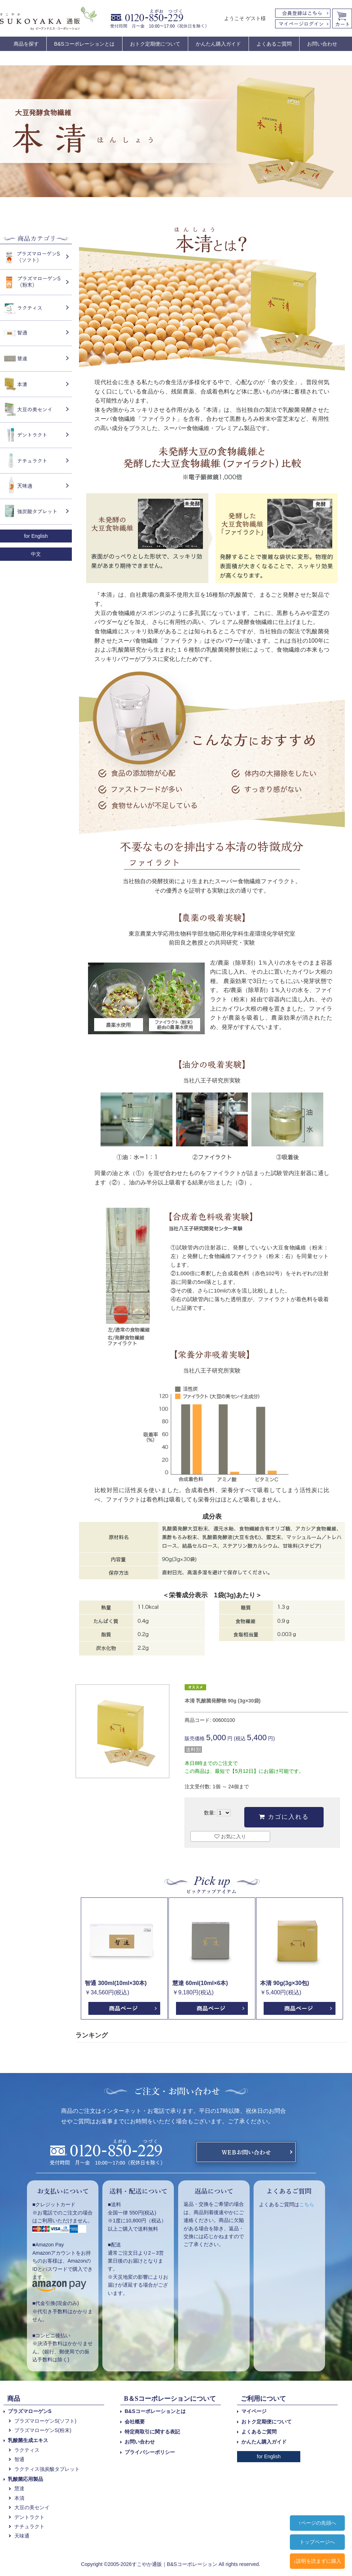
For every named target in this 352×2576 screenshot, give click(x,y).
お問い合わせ (322, 44)
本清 (19, 2498)
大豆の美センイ (32, 2507)
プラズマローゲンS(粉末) (42, 2430)
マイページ (254, 2411)
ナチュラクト (29, 2526)
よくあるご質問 (274, 44)
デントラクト (29, 2517)
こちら (306, 2204)
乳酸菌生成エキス (28, 2440)
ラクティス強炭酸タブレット (47, 2469)
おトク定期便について (155, 44)
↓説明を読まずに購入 (317, 2561)
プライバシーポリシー (150, 2452)
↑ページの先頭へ (317, 2523)
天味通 (21, 2536)
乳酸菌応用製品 (25, 2479)
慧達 (19, 2488)
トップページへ (317, 2542)
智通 (19, 2459)
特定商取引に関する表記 (152, 2432)
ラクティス (27, 2450)
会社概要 (135, 2421)
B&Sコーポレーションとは (84, 44)
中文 (36, 554)
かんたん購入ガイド (218, 44)
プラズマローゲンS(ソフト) (45, 2421)
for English (36, 536)
